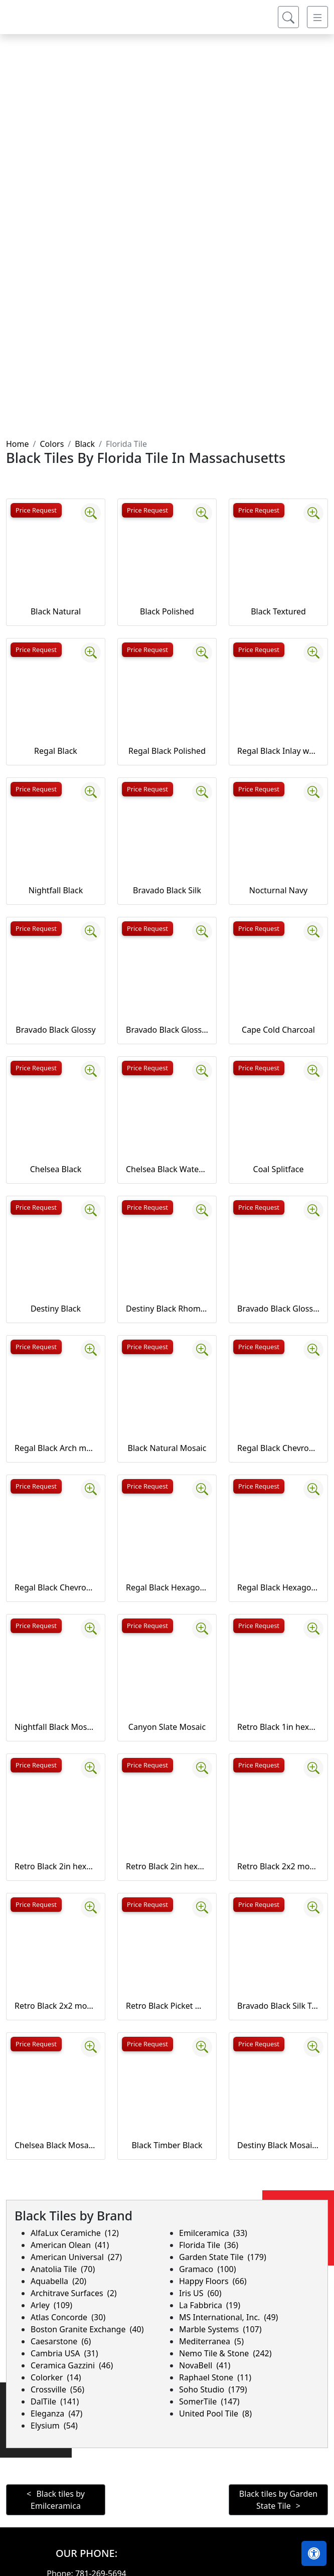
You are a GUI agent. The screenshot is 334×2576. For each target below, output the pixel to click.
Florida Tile (208, 2244)
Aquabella (58, 2281)
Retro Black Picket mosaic (167, 2005)
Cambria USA (64, 2353)
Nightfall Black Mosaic (56, 1726)
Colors (52, 443)
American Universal (76, 2257)
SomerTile (209, 2401)
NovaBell (204, 2365)
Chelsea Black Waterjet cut (167, 1169)
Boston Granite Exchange (87, 2329)
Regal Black (55, 750)
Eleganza (56, 2413)
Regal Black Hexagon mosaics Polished (278, 1587)
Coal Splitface (278, 1169)
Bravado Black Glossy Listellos (167, 1029)
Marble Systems (220, 2329)
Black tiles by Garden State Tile (278, 2499)
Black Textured (278, 611)
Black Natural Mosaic (167, 1448)
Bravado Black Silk (167, 890)
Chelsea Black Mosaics (56, 2145)
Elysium (54, 2425)
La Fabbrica (209, 2305)
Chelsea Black (56, 1169)
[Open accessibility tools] (313, 2553)
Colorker (56, 2377)
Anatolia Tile (63, 2269)
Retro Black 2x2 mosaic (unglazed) (56, 2005)
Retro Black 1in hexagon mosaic (278, 1726)
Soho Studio (213, 2389)
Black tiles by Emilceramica (58, 2499)
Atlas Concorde (68, 2317)
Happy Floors (213, 2281)
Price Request (36, 510)
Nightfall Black (56, 890)
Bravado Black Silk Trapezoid (278, 2005)
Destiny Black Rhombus (167, 1308)
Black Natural (56, 611)
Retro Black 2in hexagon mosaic (56, 1866)
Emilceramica (213, 2232)
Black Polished (167, 611)
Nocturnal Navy (278, 890)
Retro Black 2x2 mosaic (278, 1866)
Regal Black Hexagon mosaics (167, 1587)
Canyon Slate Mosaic (167, 1726)
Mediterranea (211, 2341)
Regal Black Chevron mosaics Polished (56, 1587)
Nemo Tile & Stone (225, 2353)
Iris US (200, 2293)
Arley (51, 2305)
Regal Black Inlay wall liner (278, 750)
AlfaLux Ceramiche (75, 2232)
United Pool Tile (215, 2413)
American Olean (70, 2244)
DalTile (55, 2401)
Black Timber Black (166, 2145)
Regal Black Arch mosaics (56, 1448)
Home (17, 443)
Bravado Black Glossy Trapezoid (278, 1308)
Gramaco (207, 2269)
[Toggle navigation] (317, 25)
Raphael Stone (215, 2377)
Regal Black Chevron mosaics (278, 1448)
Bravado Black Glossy (55, 1029)
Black (85, 443)
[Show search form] (288, 25)
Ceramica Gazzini (72, 2365)
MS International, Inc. (228, 2317)
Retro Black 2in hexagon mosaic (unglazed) (167, 1866)
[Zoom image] (91, 513)
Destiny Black (56, 1308)
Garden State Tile (222, 2257)
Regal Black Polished (167, 750)
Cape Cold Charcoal (278, 1029)
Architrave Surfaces (74, 2293)
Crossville (57, 2389)
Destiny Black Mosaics (278, 2145)
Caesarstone (61, 2341)
